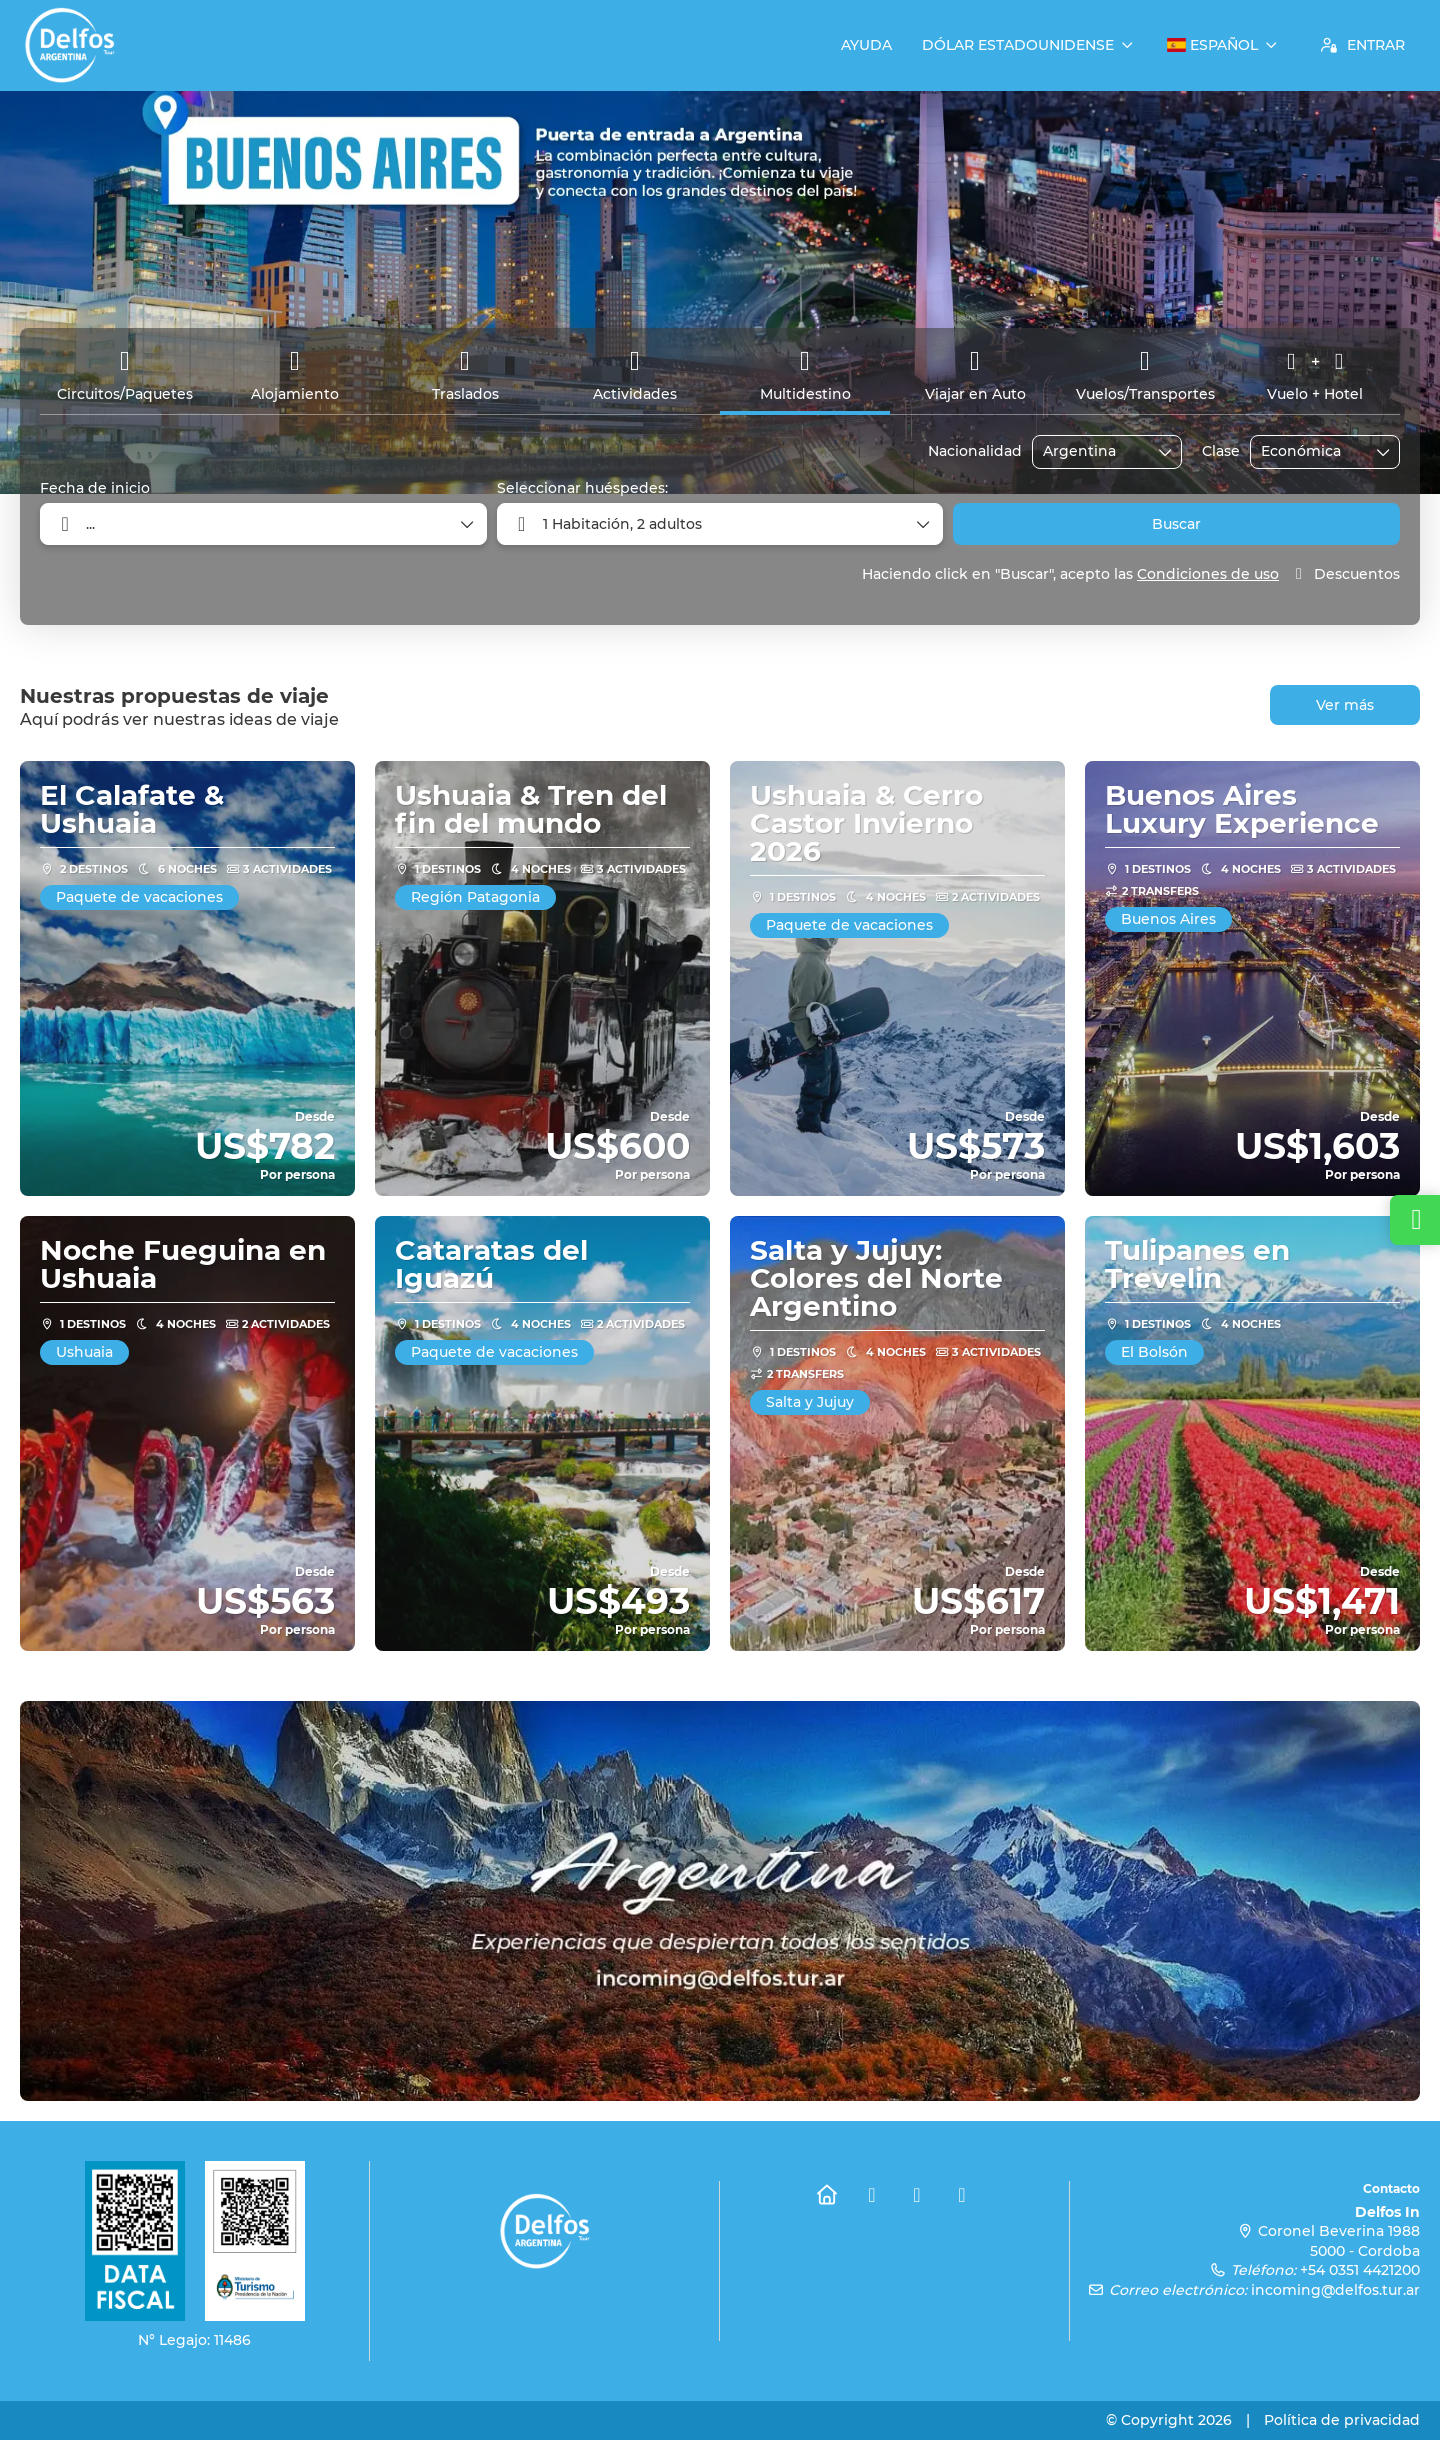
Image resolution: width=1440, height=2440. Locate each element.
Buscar (1176, 524)
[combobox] (1093, 451)
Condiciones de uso (1208, 574)
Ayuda (866, 45)
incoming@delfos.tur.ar (1335, 2290)
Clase (1221, 451)
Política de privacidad (1342, 2420)
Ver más (1345, 705)
